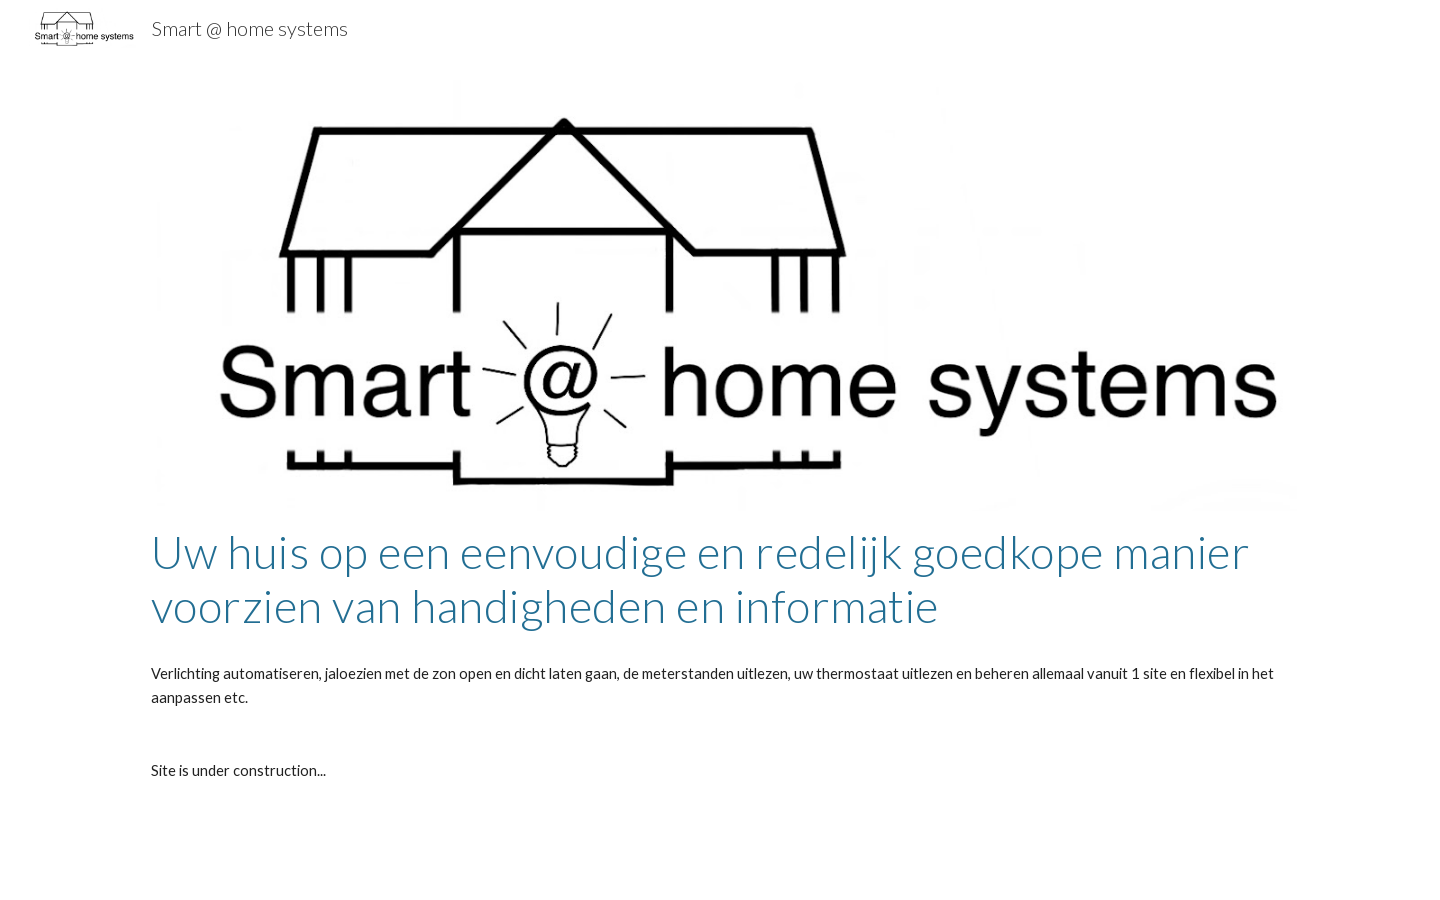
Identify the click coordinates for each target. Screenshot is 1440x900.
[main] (720, 579)
